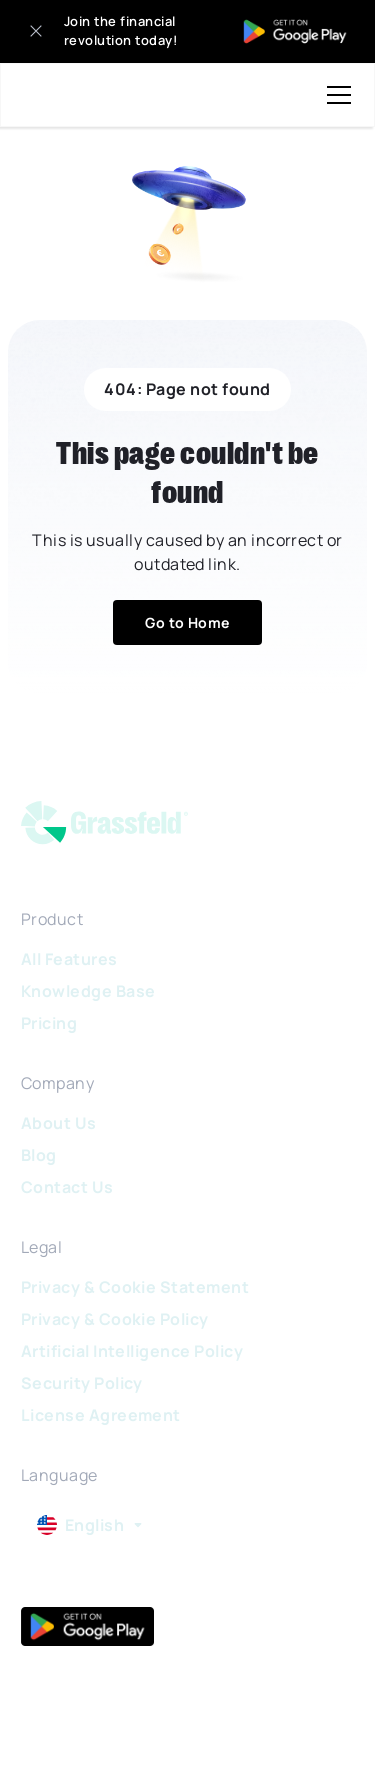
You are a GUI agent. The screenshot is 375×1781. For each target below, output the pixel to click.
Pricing (49, 1023)
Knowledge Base (88, 991)
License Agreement (101, 1415)
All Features (69, 959)
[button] (335, 95)
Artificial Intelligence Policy (132, 1351)
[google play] (87, 1626)
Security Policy (82, 1383)
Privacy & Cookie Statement (135, 1287)
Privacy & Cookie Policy (115, 1319)
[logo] (117, 827)
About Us (59, 1123)
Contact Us (67, 1187)
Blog (39, 1155)
